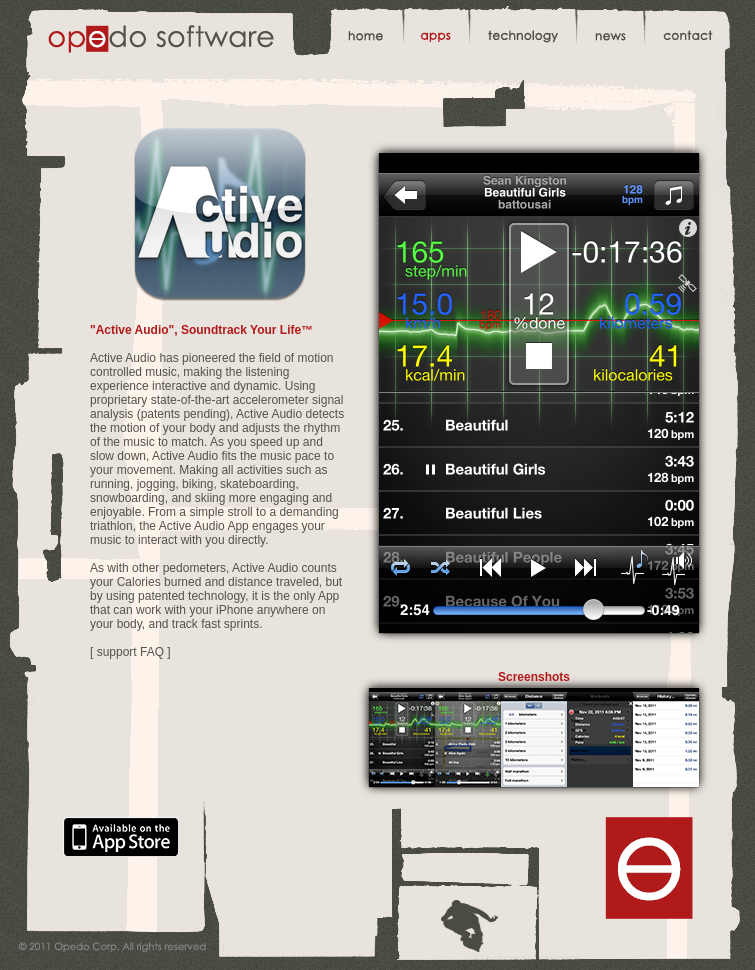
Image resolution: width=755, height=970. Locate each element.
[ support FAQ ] (130, 652)
